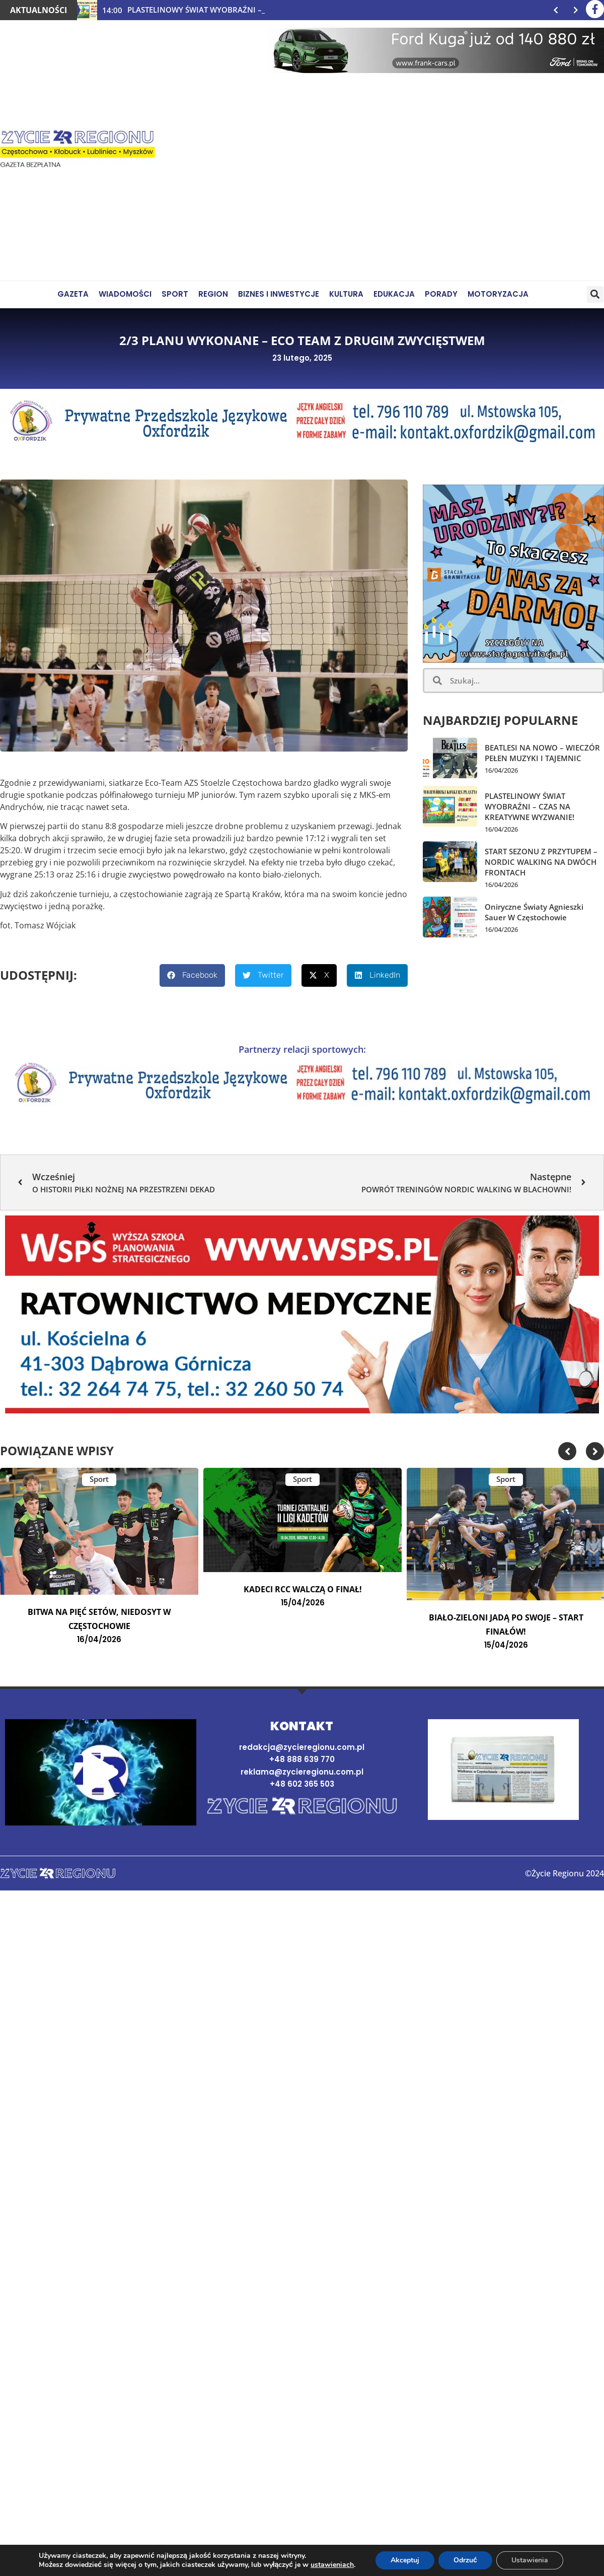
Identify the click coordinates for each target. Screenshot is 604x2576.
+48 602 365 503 (302, 1784)
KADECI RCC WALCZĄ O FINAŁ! (303, 1589)
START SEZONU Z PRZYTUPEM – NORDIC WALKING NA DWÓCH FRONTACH (541, 861)
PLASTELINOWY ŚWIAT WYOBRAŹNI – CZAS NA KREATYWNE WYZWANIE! (529, 806)
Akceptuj (405, 2560)
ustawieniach (332, 2564)
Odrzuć (465, 2560)
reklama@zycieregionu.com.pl (302, 1772)
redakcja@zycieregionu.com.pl (301, 1747)
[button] (595, 294)
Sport (99, 1479)
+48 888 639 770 (302, 1759)
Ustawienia (529, 2560)
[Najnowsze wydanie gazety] (503, 1769)
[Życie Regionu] (77, 150)
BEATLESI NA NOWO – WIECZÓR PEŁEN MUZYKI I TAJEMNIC (542, 752)
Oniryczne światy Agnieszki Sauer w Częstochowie (534, 912)
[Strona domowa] (302, 1806)
